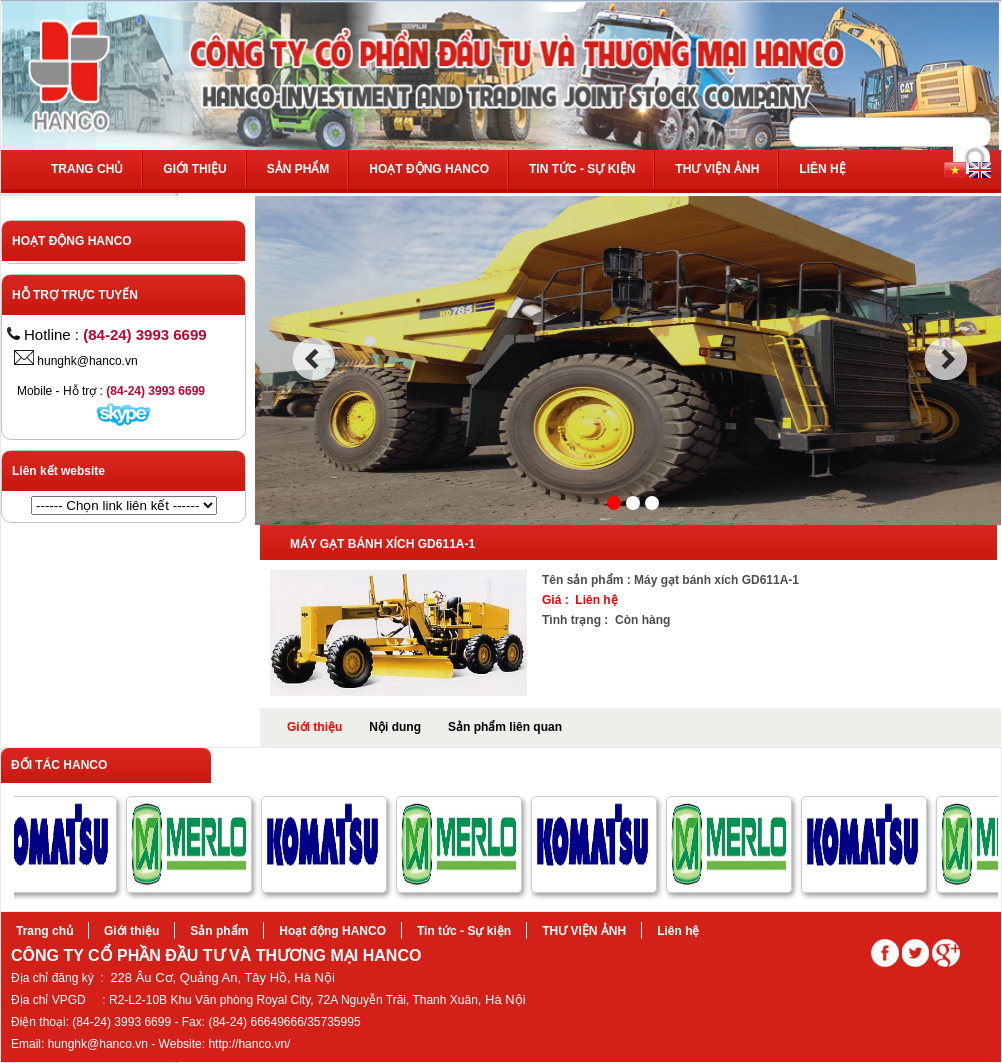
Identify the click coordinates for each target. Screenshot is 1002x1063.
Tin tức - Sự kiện (582, 169)
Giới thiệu (194, 169)
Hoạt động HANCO (429, 169)
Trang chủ (87, 169)
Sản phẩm (298, 169)
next (946, 359)
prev (313, 359)
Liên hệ (822, 169)
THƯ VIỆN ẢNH (717, 169)
